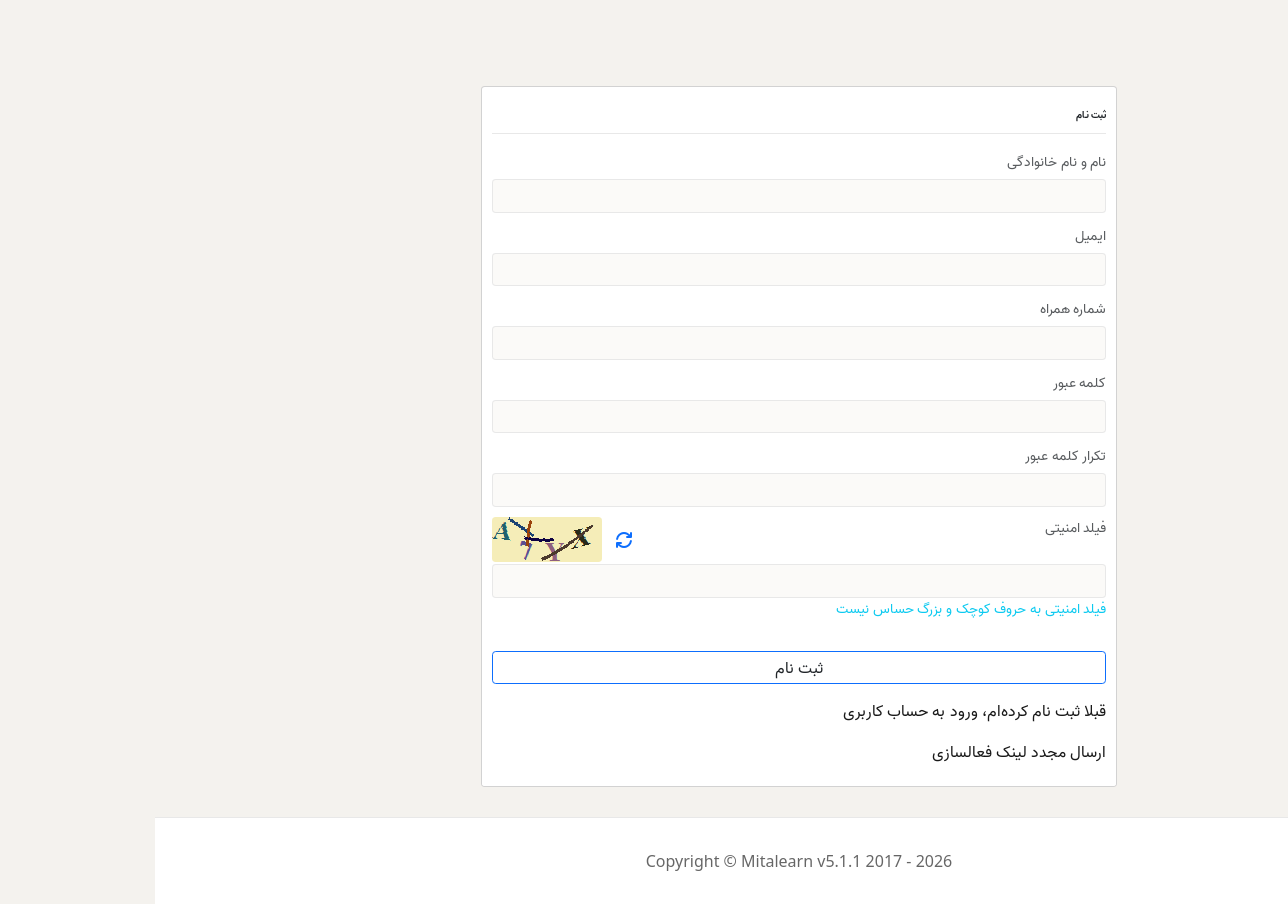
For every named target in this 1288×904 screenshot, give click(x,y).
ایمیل (935, 234)
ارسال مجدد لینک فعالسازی (864, 751)
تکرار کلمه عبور (910, 454)
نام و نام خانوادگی (901, 160)
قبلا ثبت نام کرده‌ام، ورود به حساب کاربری (819, 710)
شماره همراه (918, 307)
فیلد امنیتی (921, 526)
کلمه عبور (925, 381)
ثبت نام (644, 667)
